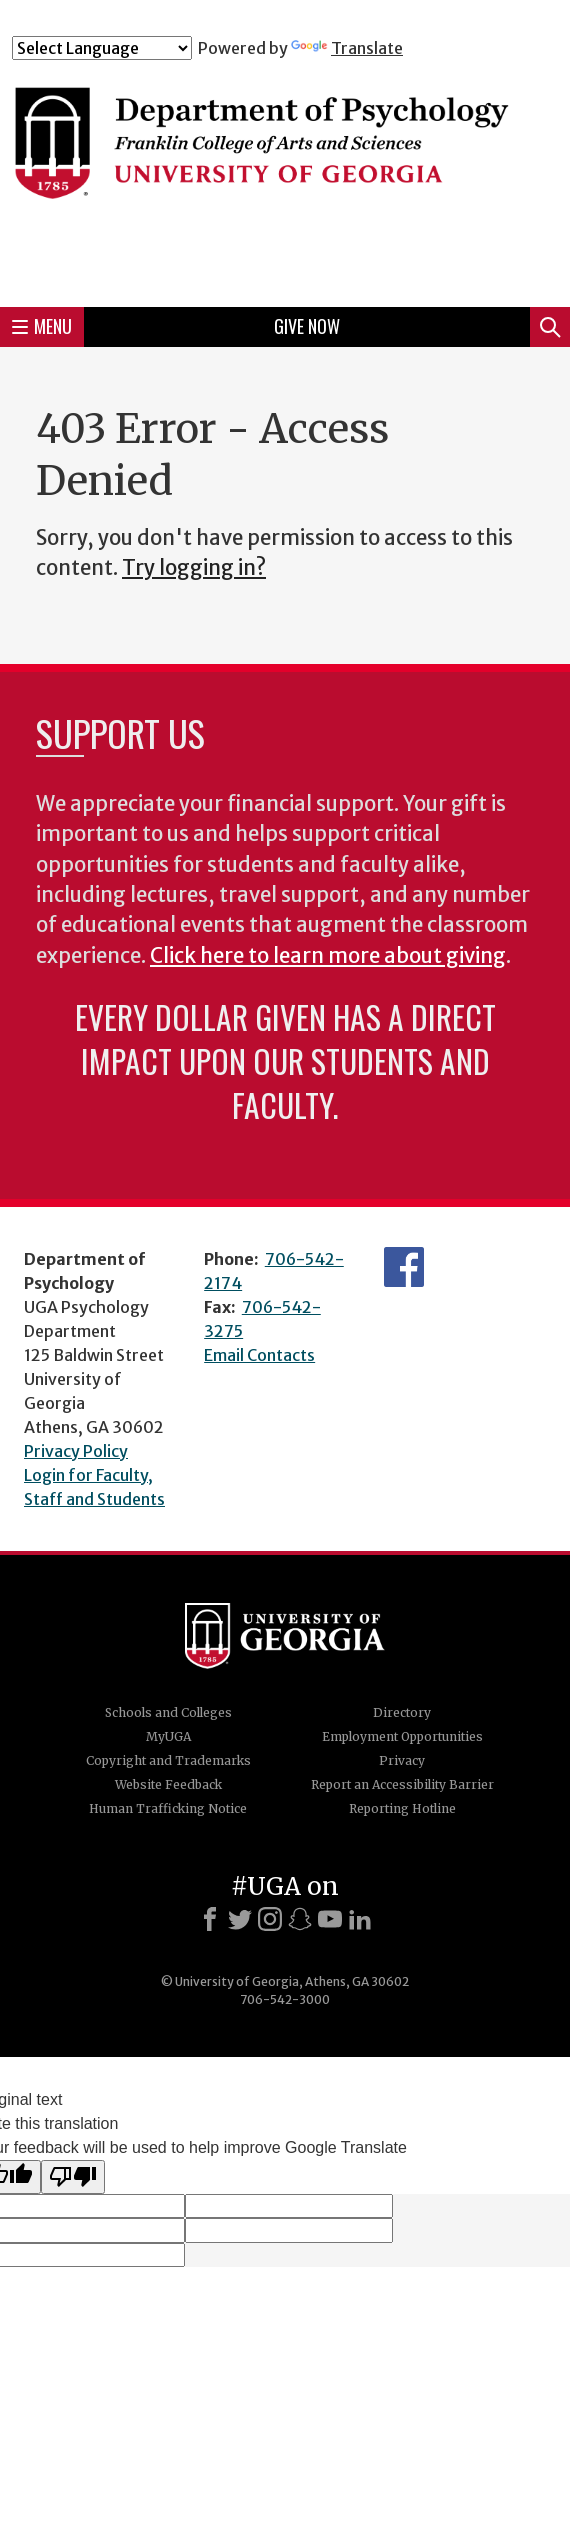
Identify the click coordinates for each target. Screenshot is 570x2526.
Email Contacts (259, 1355)
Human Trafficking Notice (168, 1808)
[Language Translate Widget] (102, 48)
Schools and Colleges (168, 1712)
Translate (347, 48)
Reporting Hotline (402, 1808)
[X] (240, 1919)
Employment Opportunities (402, 1736)
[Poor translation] (73, 2177)
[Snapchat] (300, 1919)
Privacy (402, 1760)
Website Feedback (168, 1784)
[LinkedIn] (360, 1919)
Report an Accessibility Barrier (402, 1784)
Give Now (307, 326)
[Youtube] (330, 1919)
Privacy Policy (76, 1451)
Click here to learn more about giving (328, 956)
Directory (402, 1712)
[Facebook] (210, 1919)
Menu (42, 326)
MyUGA (168, 1736)
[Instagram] (270, 1919)
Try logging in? (194, 568)
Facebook (404, 1267)
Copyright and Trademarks (168, 1760)
